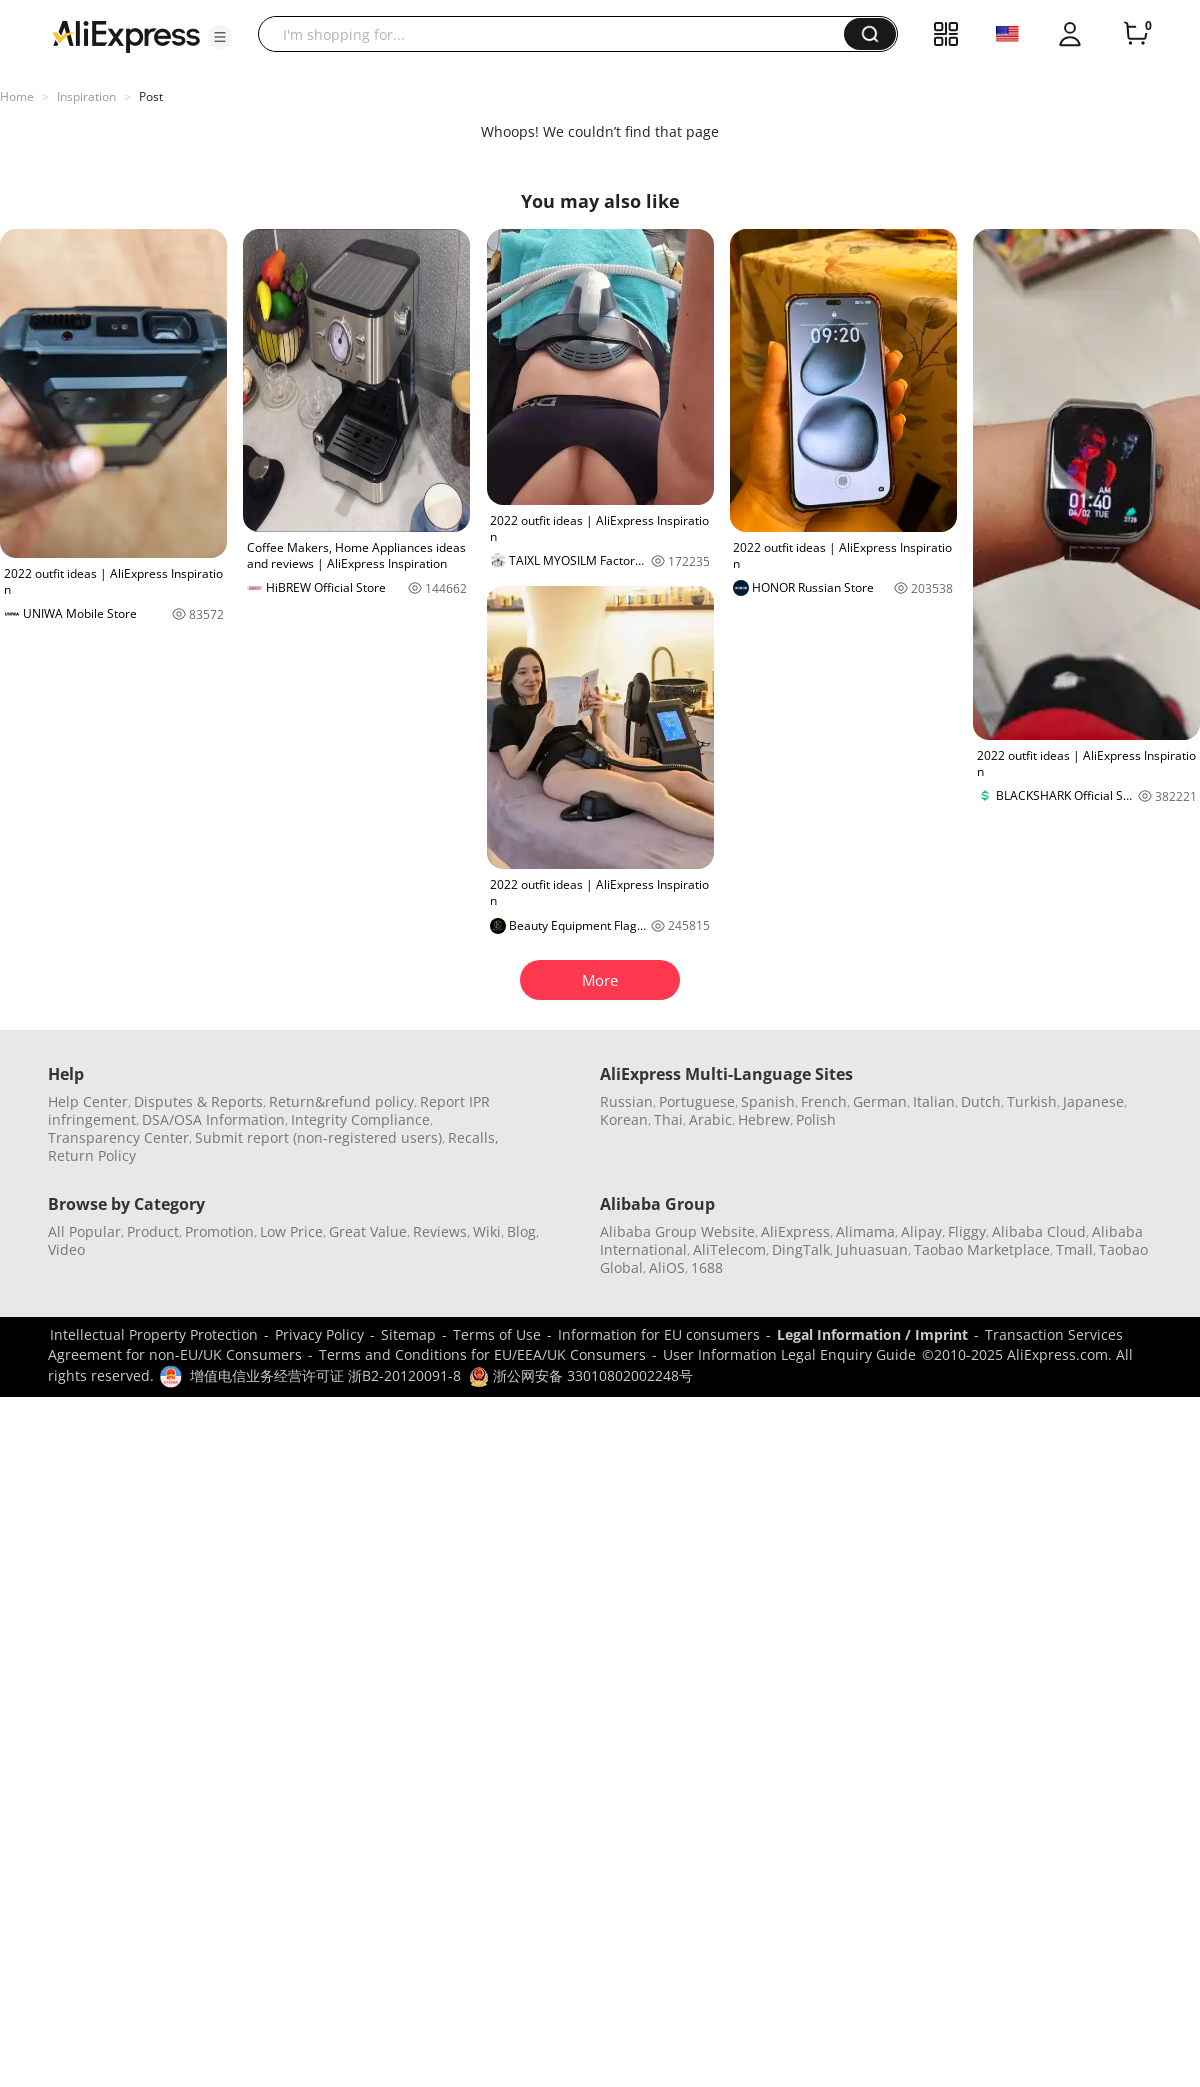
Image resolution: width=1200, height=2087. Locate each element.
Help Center (88, 1101)
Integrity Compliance (360, 1119)
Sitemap (408, 1334)
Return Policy (92, 1155)
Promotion (219, 1231)
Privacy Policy (319, 1334)
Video (66, 1249)
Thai (668, 1119)
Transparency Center (118, 1137)
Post (151, 96)
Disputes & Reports (198, 1101)
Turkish (1032, 1101)
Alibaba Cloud (1039, 1231)
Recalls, (473, 1137)
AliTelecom (729, 1249)
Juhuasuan (872, 1249)
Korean (624, 1119)
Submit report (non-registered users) (318, 1137)
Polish (816, 1119)
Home (17, 96)
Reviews (440, 1231)
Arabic (710, 1119)
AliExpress (795, 1231)
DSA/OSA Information (213, 1119)
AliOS (667, 1267)
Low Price (291, 1231)
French (824, 1101)
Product (153, 1231)
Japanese (1093, 1101)
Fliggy (967, 1231)
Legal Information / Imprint (872, 1334)
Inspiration (86, 96)
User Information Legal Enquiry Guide (789, 1354)
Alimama (865, 1231)
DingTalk (801, 1249)
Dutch (981, 1101)
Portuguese (697, 1101)
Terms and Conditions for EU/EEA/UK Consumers (482, 1354)
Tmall (1074, 1249)
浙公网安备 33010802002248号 (581, 1375)
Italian (934, 1101)
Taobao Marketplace (982, 1249)
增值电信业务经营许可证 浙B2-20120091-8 (325, 1375)
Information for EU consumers (659, 1334)
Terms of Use (497, 1334)
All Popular (84, 1231)
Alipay (921, 1231)
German (880, 1101)
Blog (521, 1231)
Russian (626, 1101)
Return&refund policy (341, 1101)
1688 (707, 1267)
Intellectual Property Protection (154, 1334)
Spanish (768, 1101)
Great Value (368, 1231)
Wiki (487, 1231)
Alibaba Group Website (677, 1231)
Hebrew (764, 1119)
